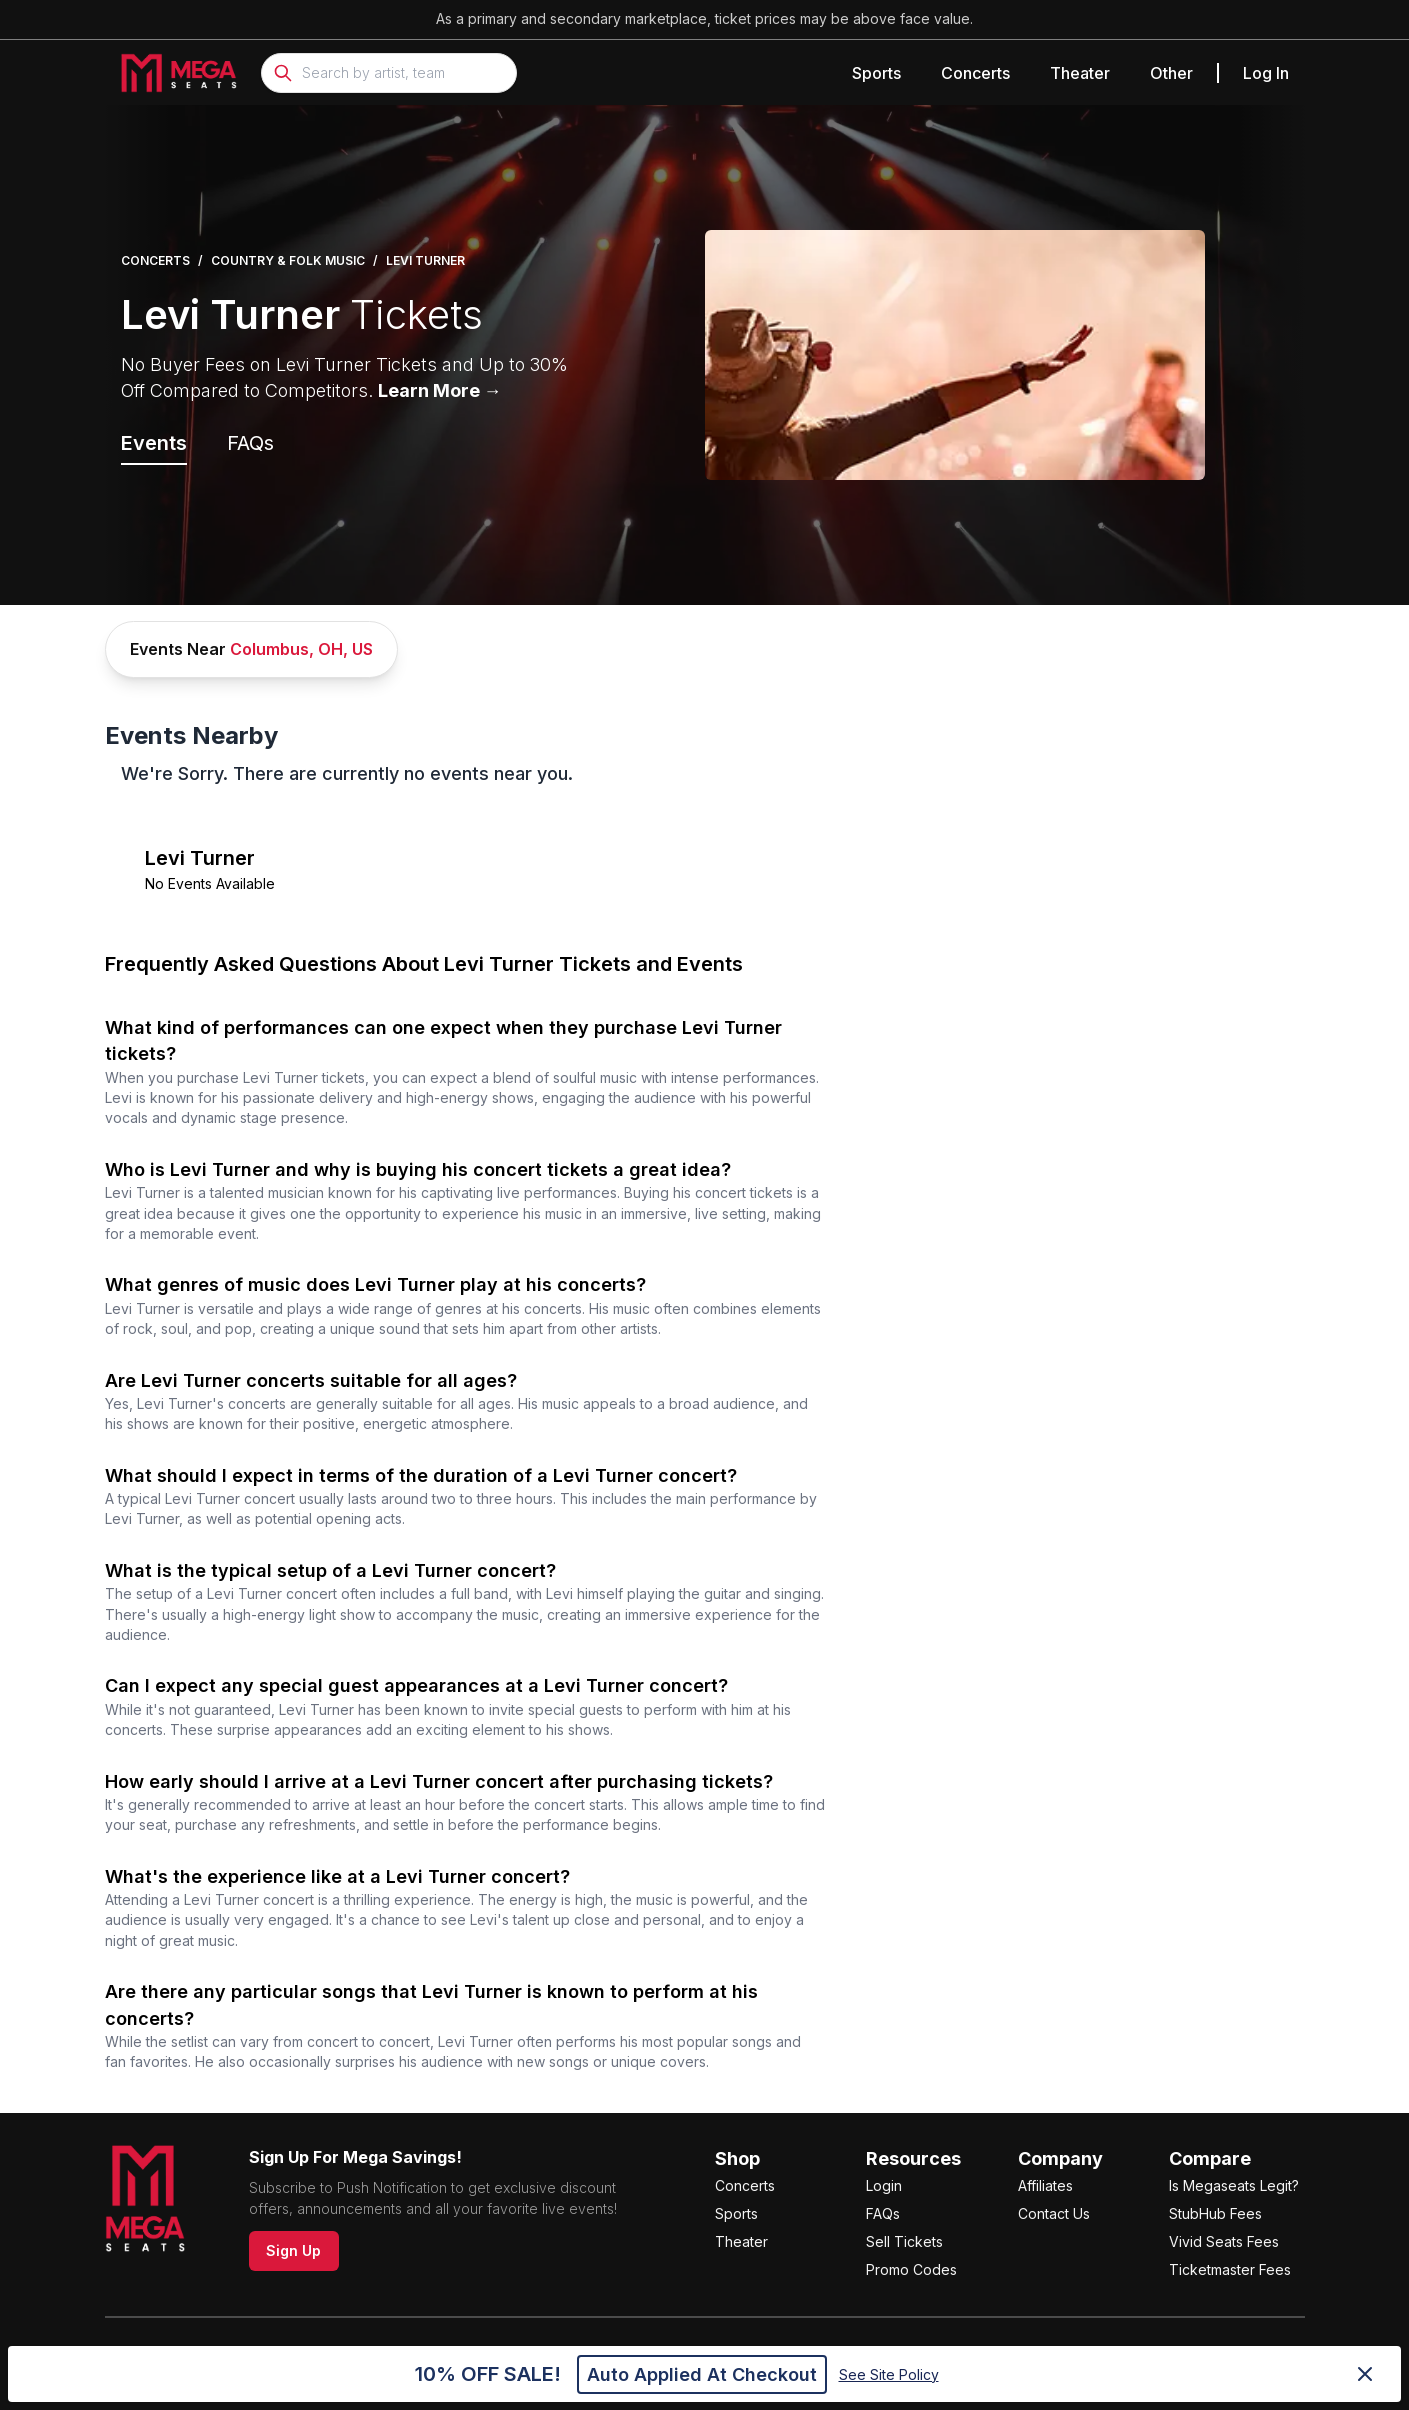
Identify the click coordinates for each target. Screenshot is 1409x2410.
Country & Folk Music (288, 260)
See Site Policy (889, 2374)
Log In (1266, 73)
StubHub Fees (1215, 2213)
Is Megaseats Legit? (1234, 2185)
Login (884, 2185)
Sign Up (293, 2250)
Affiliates (1045, 2185)
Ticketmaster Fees (1230, 2269)
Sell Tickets (904, 2241)
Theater (1080, 73)
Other (1171, 73)
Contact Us (1054, 2213)
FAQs (883, 2213)
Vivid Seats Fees (1224, 2241)
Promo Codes (911, 2269)
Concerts (975, 73)
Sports (876, 73)
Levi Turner (425, 260)
